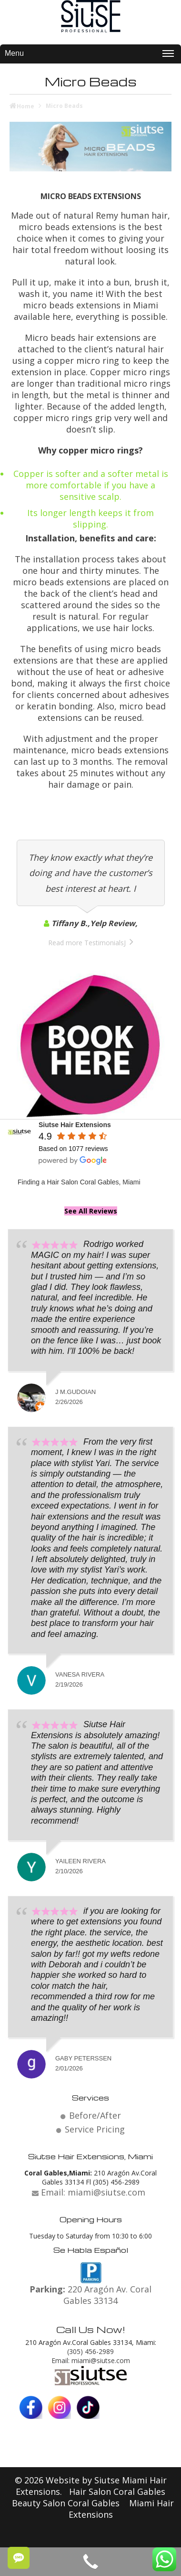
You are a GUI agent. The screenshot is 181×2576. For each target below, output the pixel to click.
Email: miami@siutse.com (90, 2360)
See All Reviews (90, 1210)
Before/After (95, 2115)
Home (25, 106)
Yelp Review (112, 923)
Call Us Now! (90, 2329)
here (61, 316)
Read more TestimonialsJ (87, 942)
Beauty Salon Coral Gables (67, 2503)
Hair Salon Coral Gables (117, 2491)
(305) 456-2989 (90, 2351)
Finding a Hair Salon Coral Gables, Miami (79, 1182)
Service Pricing (95, 2129)
